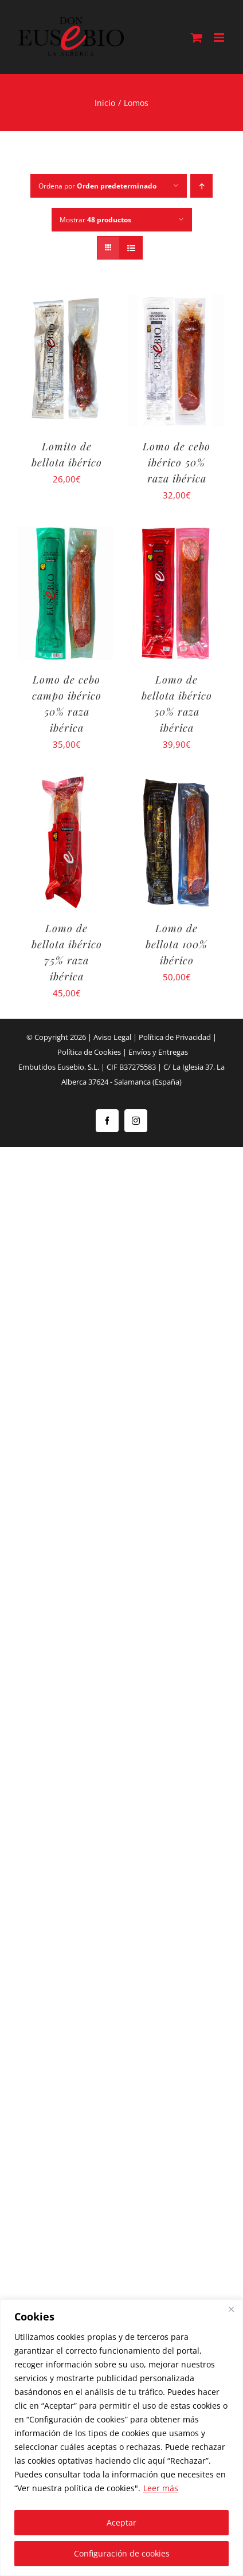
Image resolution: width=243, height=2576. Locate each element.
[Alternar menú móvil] (220, 38)
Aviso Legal (112, 1037)
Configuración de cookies (122, 2553)
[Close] (231, 2309)
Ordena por (97, 186)
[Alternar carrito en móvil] (196, 38)
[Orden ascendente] (201, 186)
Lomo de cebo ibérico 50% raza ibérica (176, 462)
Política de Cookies (89, 1052)
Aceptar (121, 2522)
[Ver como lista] (131, 248)
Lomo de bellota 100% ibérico (176, 944)
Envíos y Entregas (158, 1052)
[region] (121, 2437)
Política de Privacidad (175, 1037)
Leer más (160, 2488)
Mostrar (95, 220)
